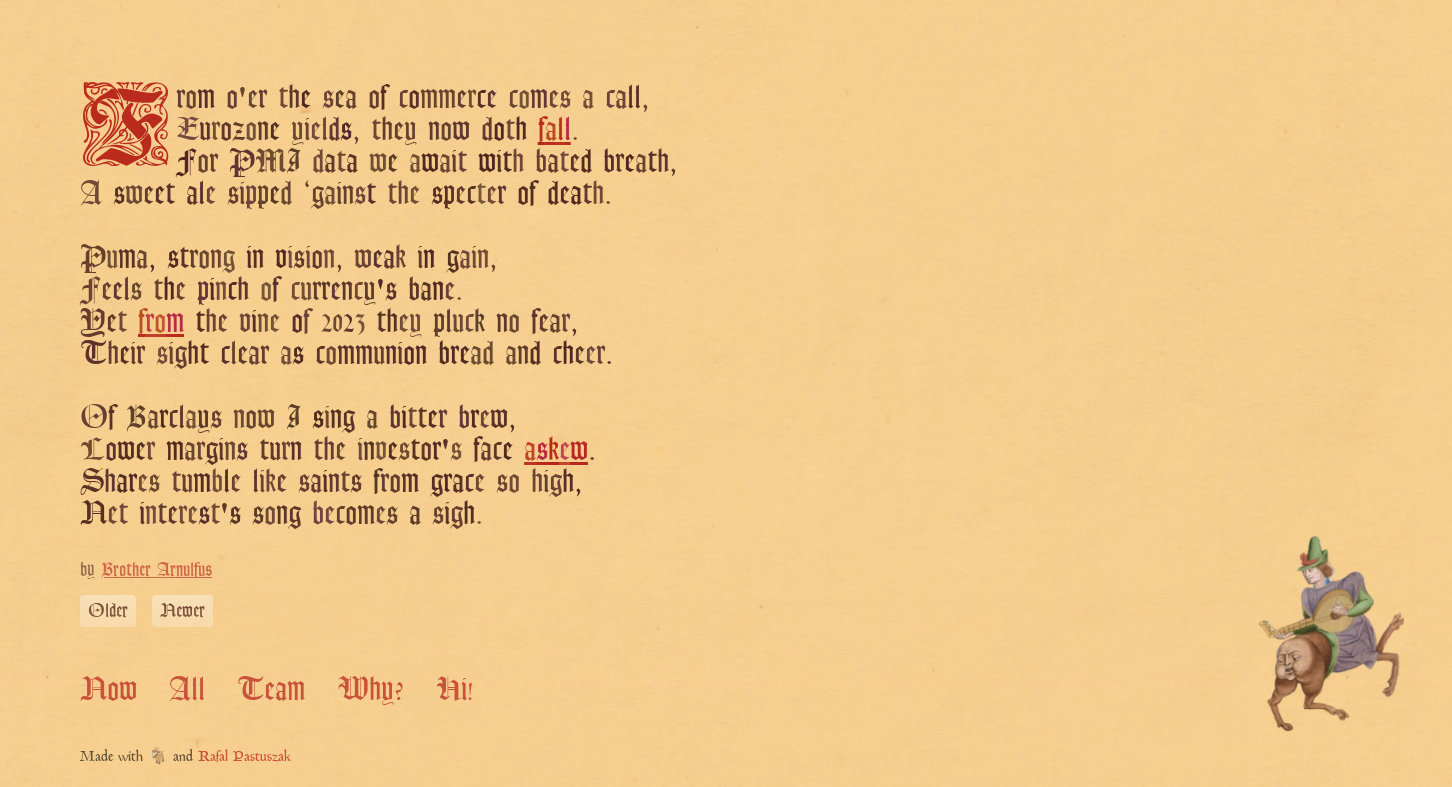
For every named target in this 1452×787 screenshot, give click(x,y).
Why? (370, 688)
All (187, 688)
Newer (182, 610)
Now (108, 688)
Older (108, 610)
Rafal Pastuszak (244, 757)
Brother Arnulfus (156, 569)
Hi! (454, 688)
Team (271, 688)
